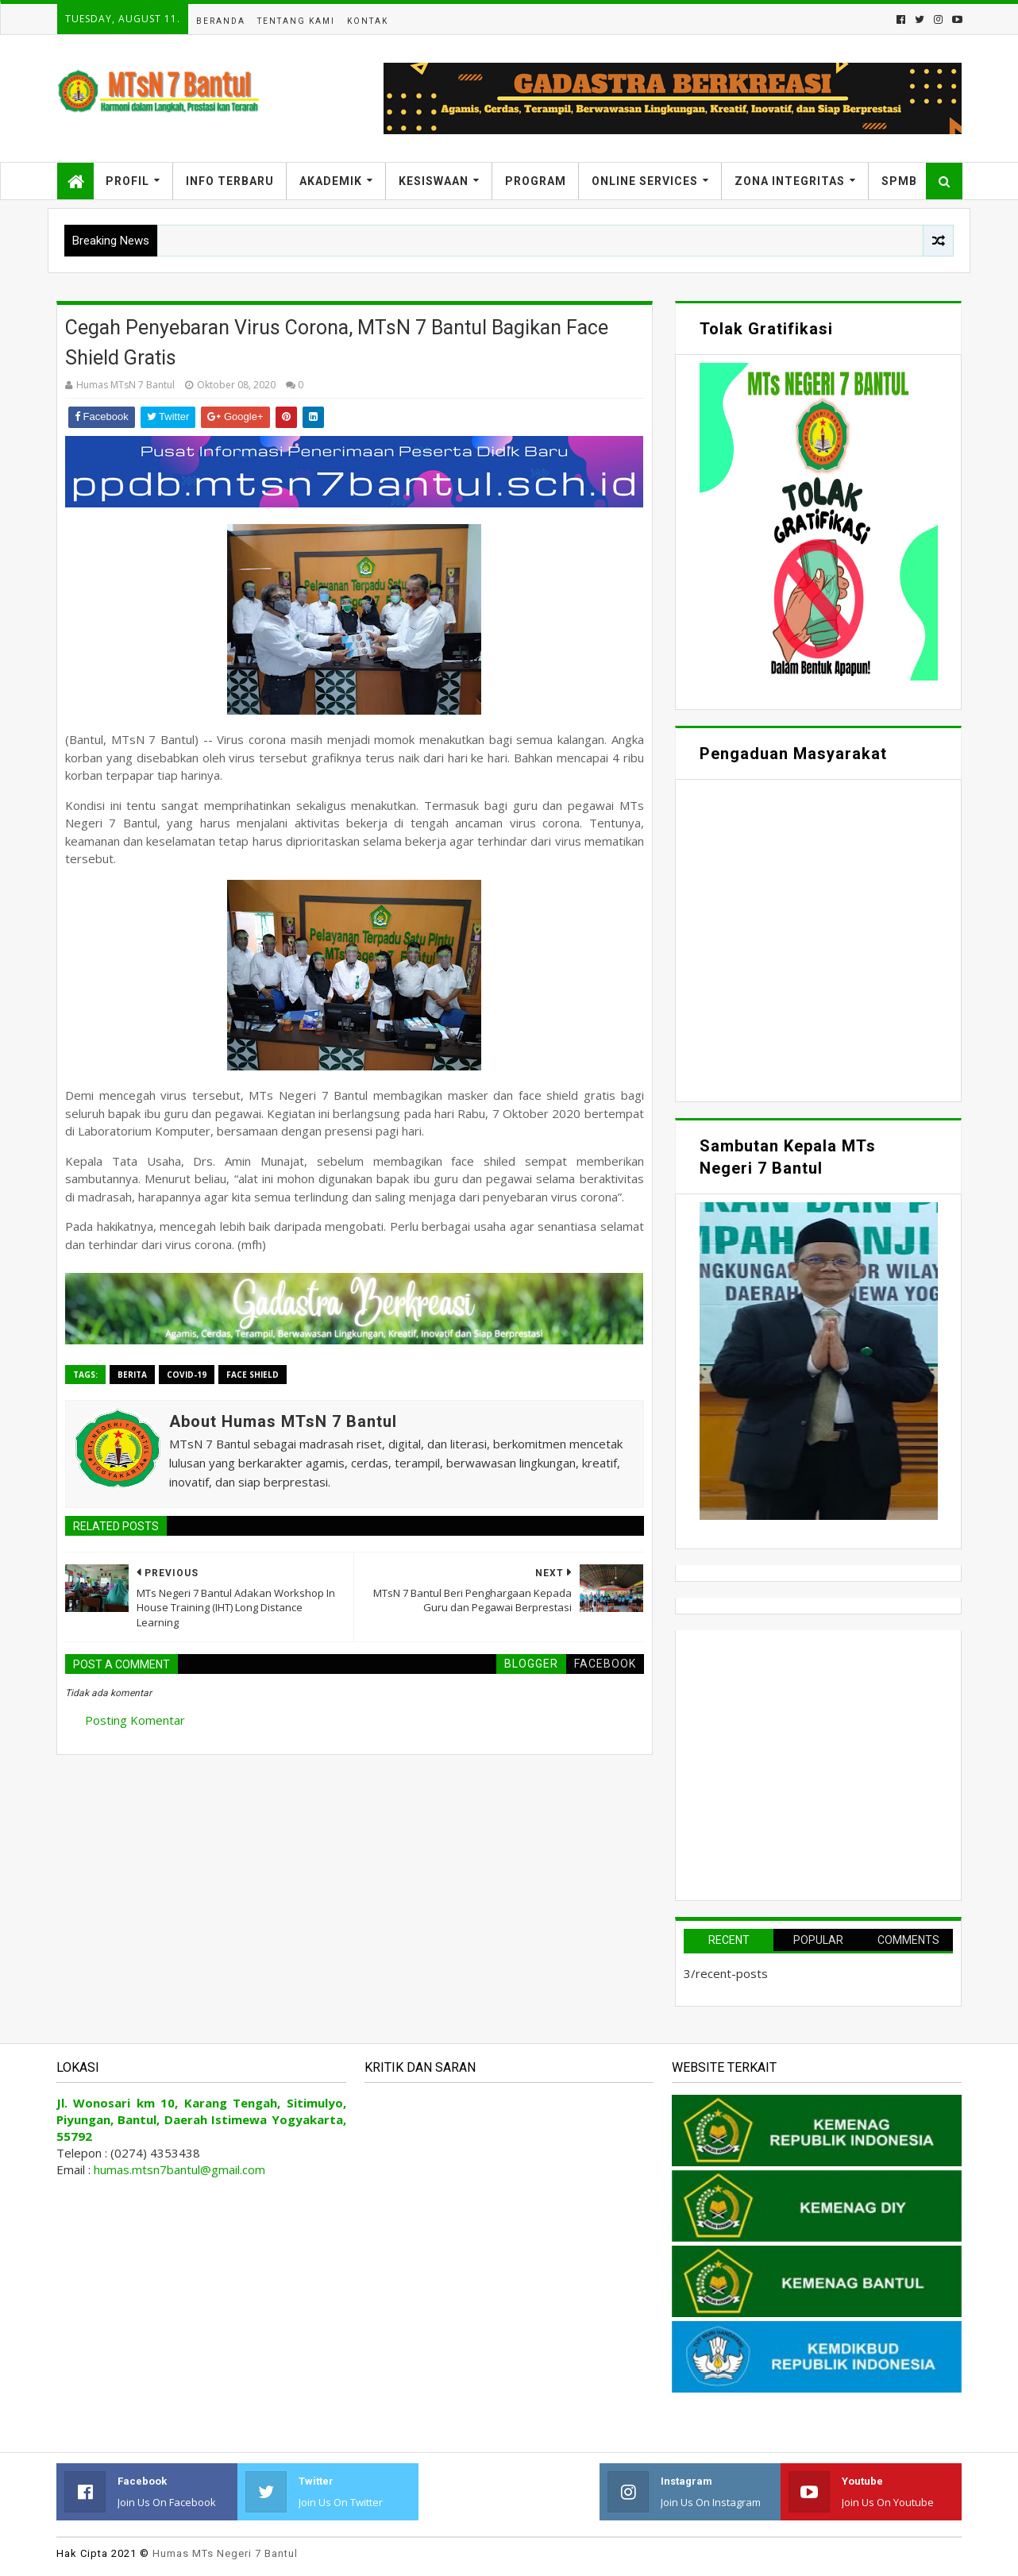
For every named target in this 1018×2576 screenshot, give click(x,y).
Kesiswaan (434, 181)
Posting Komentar (135, 1720)
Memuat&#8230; (818, 938)
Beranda (220, 21)
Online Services (645, 181)
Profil (127, 181)
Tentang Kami (296, 21)
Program (535, 181)
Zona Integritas (790, 181)
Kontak (367, 21)
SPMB (899, 181)
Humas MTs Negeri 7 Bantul (225, 2553)
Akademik (330, 181)
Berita (132, 1374)
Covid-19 (186, 1374)
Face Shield (252, 1374)
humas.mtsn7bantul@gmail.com (179, 2169)
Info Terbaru (230, 181)
